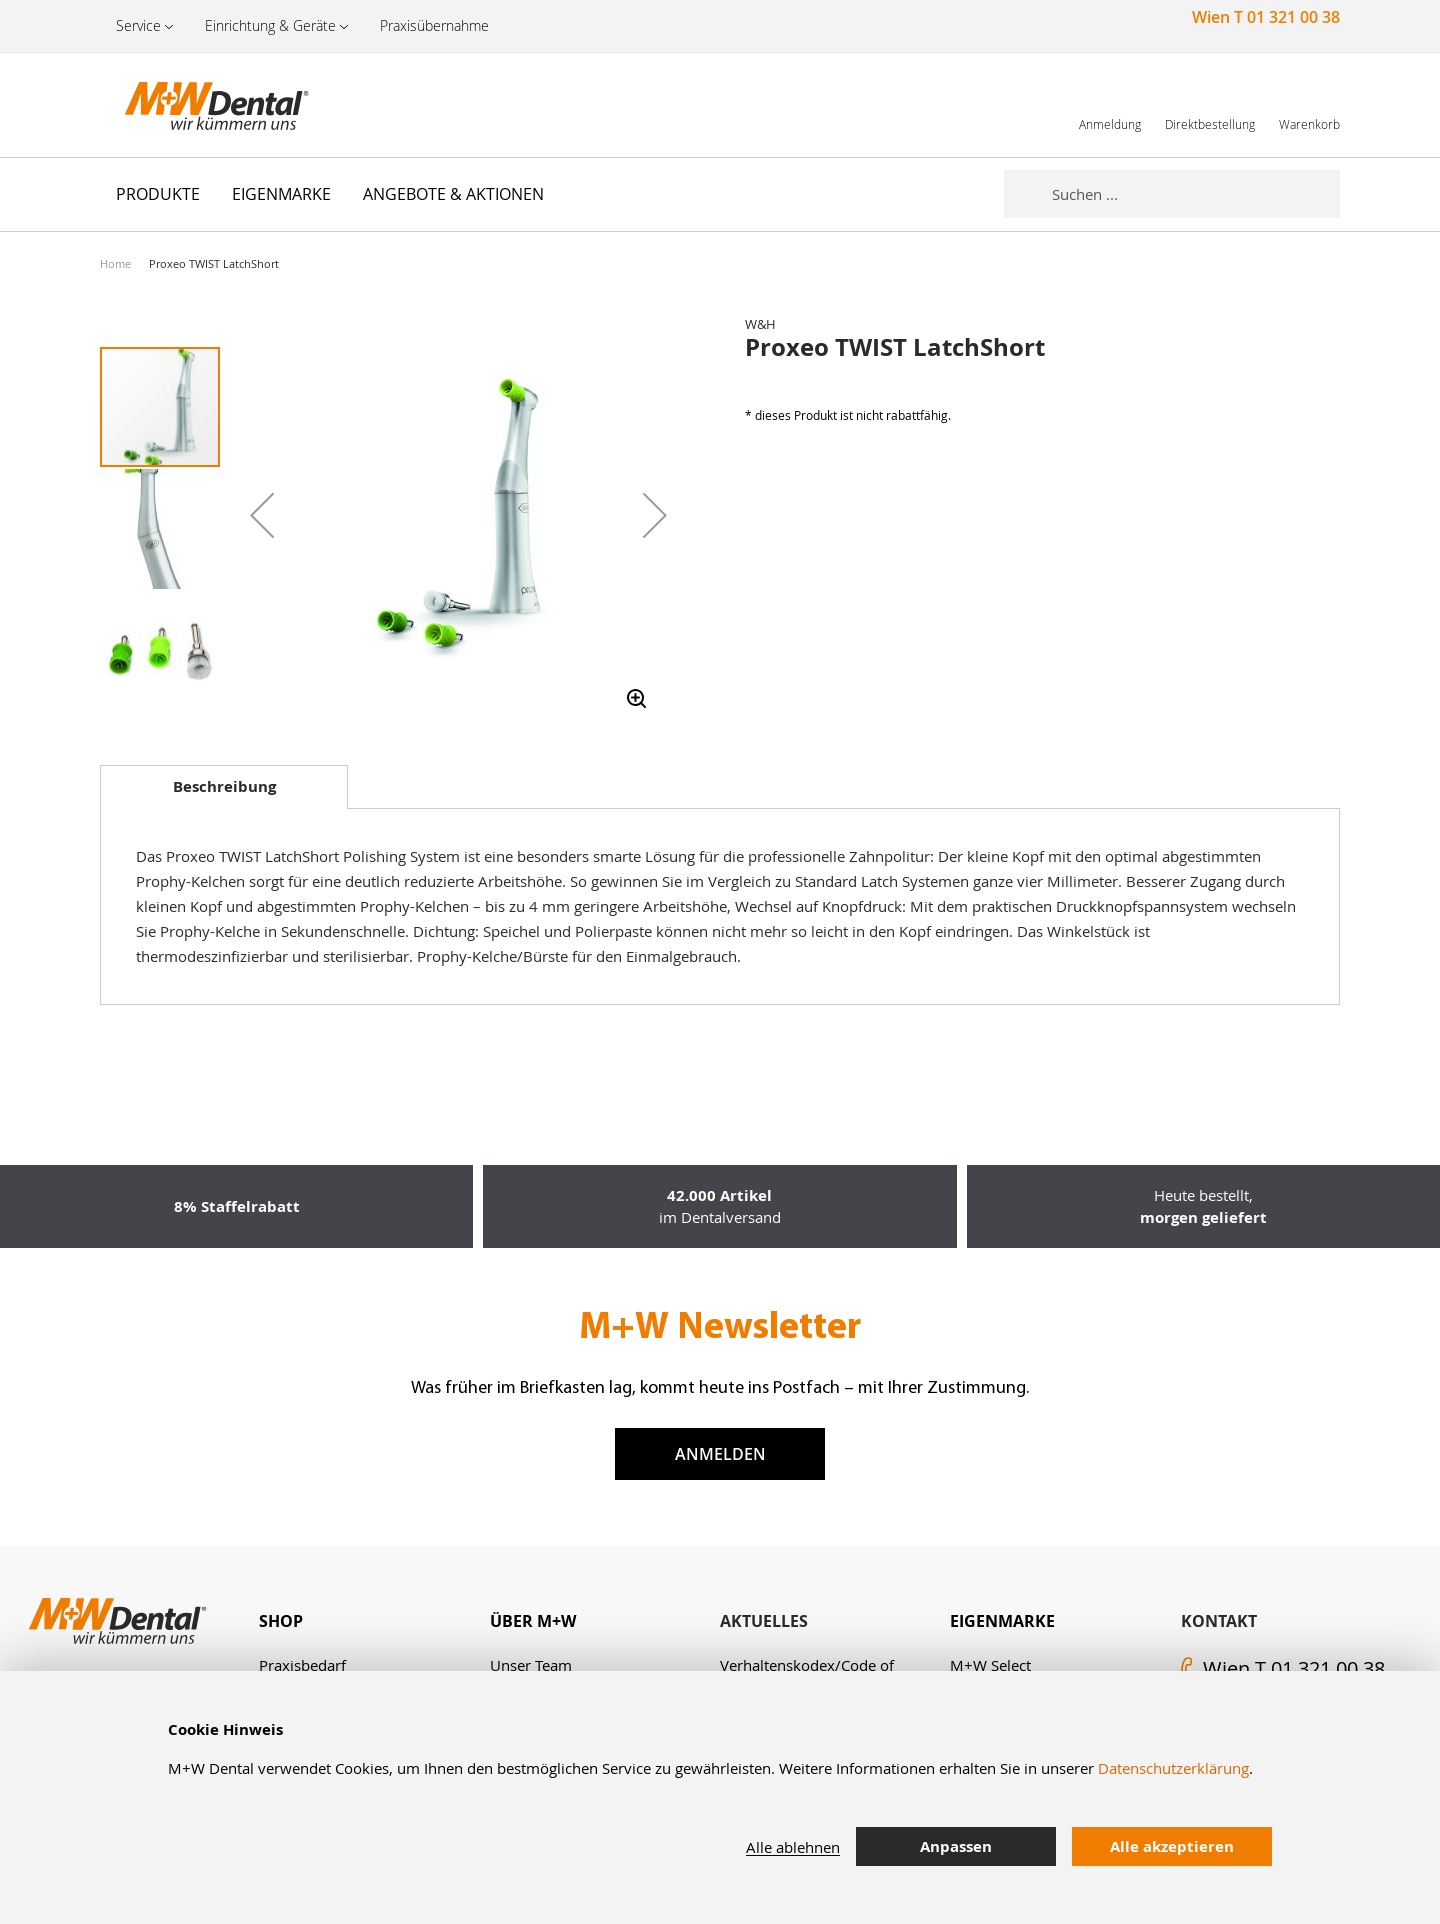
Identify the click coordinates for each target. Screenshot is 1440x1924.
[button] (262, 515)
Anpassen (956, 1846)
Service (138, 25)
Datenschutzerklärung (1173, 1768)
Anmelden (720, 1454)
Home (115, 263)
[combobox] (1196, 194)
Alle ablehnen (793, 1847)
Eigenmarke (1002, 1621)
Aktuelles (764, 1621)
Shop (281, 1621)
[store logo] (200, 105)
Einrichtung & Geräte (270, 25)
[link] (1110, 104)
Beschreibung (224, 786)
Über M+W (533, 1621)
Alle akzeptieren (1172, 1846)
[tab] (224, 787)
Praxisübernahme (434, 25)
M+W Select (990, 1665)
